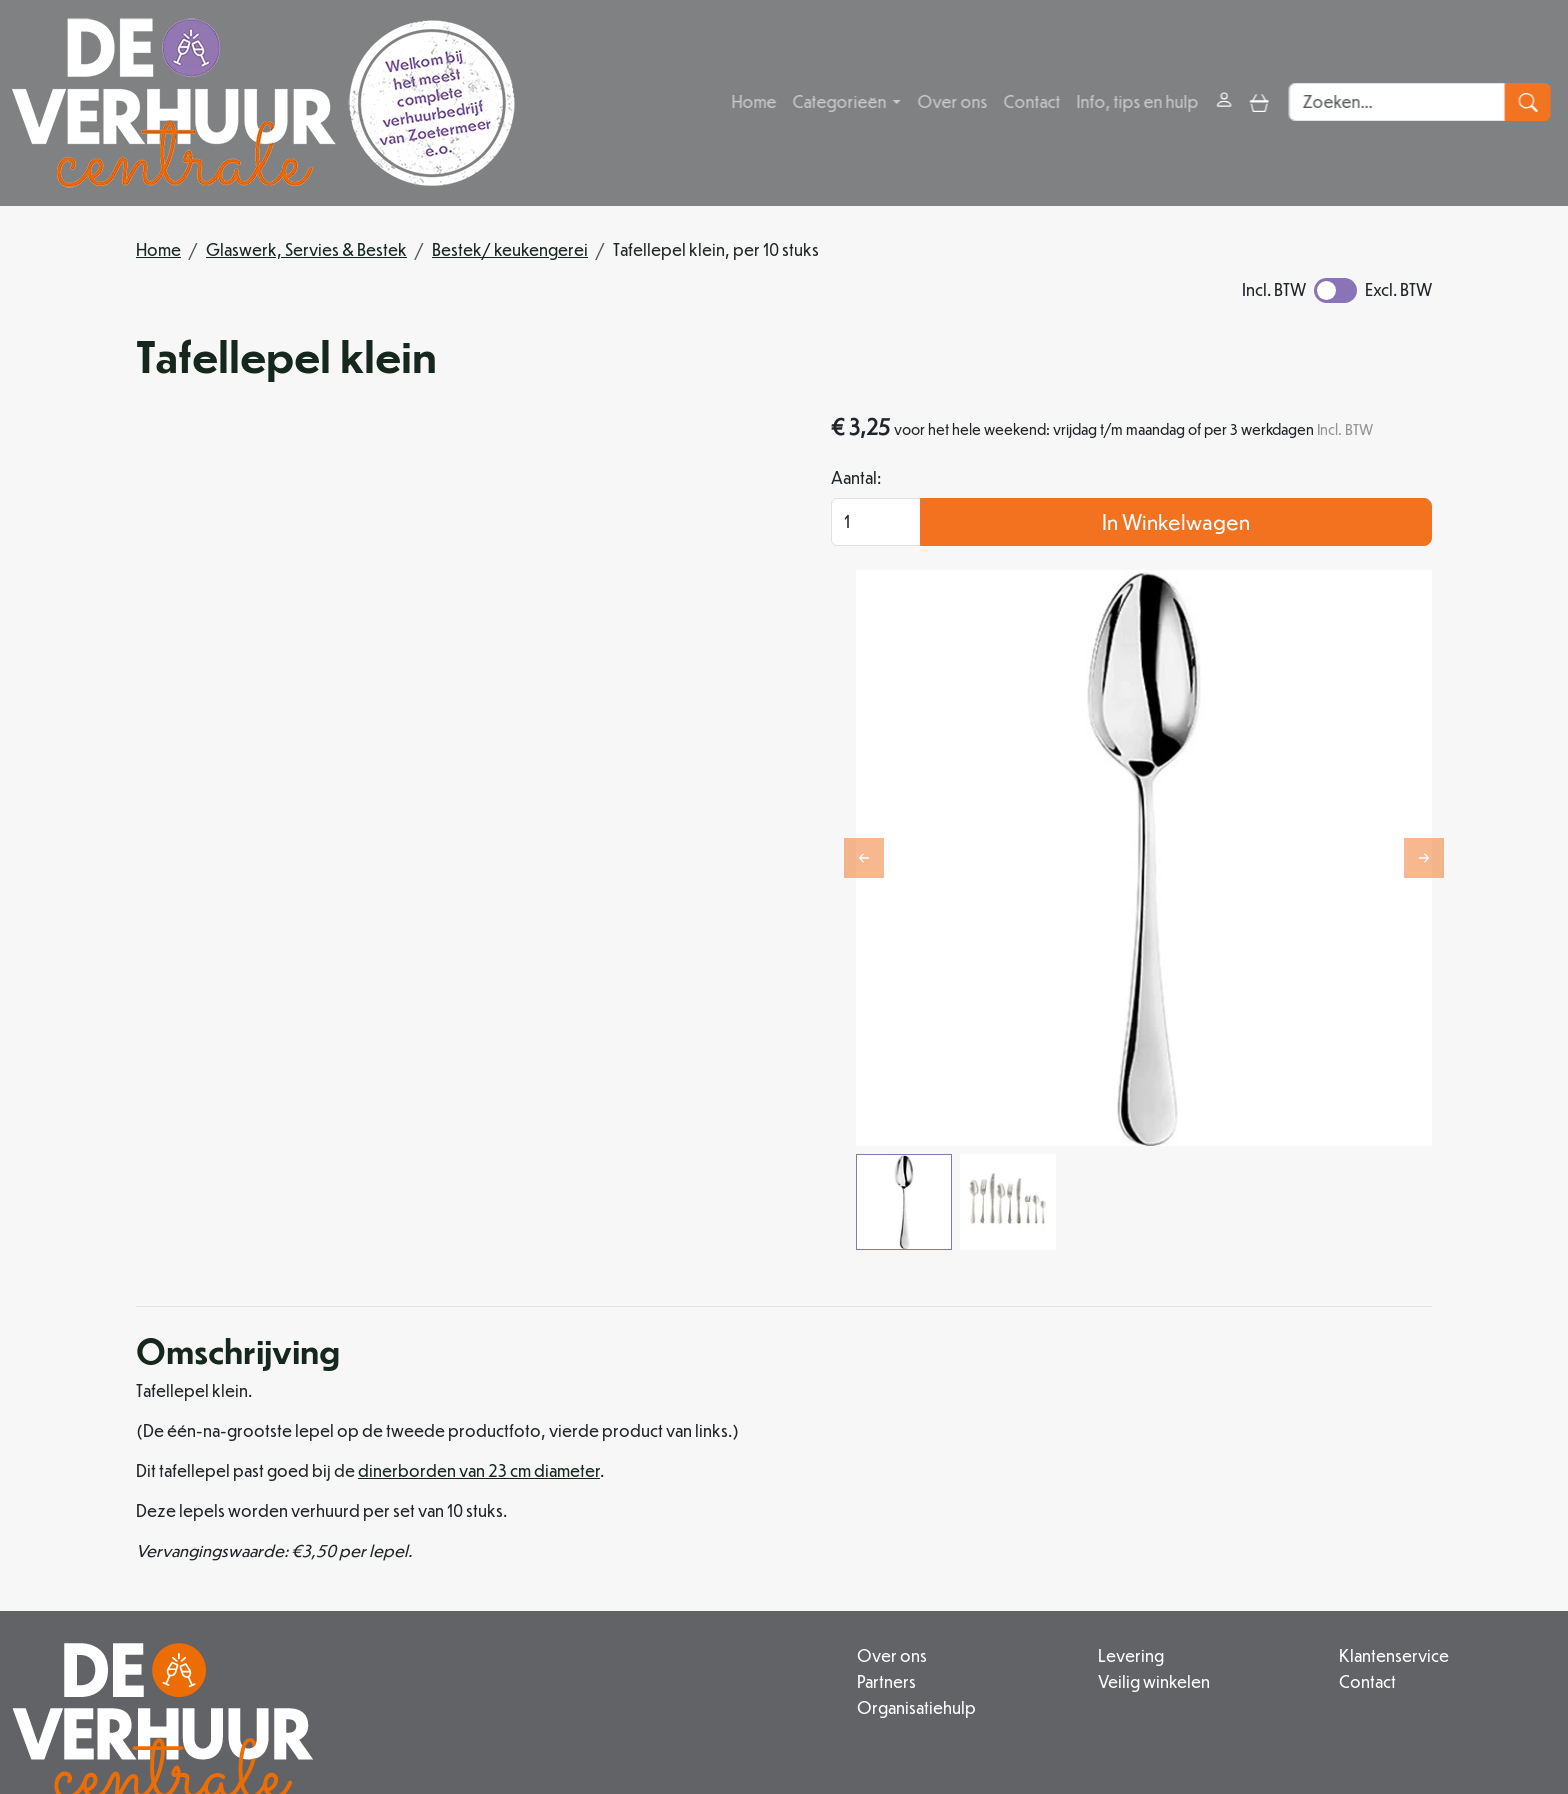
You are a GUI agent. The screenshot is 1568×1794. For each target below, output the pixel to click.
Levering (1003, 1482)
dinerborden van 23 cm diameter (479, 1298)
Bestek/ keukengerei (510, 249)
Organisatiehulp (724, 1530)
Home (755, 102)
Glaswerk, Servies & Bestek (306, 249)
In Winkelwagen (1269, 552)
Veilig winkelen (1026, 1506)
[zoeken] (1533, 103)
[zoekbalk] (1403, 103)
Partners (694, 1506)
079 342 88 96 (476, 1672)
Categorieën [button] (842, 102)
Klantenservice (1330, 1482)
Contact (1033, 102)
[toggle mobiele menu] (1261, 102)
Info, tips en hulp (1139, 102)
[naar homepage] (263, 103)
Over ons (954, 102)
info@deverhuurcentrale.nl (661, 1672)
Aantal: (1041, 508)
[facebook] (600, 1718)
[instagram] (648, 1718)
